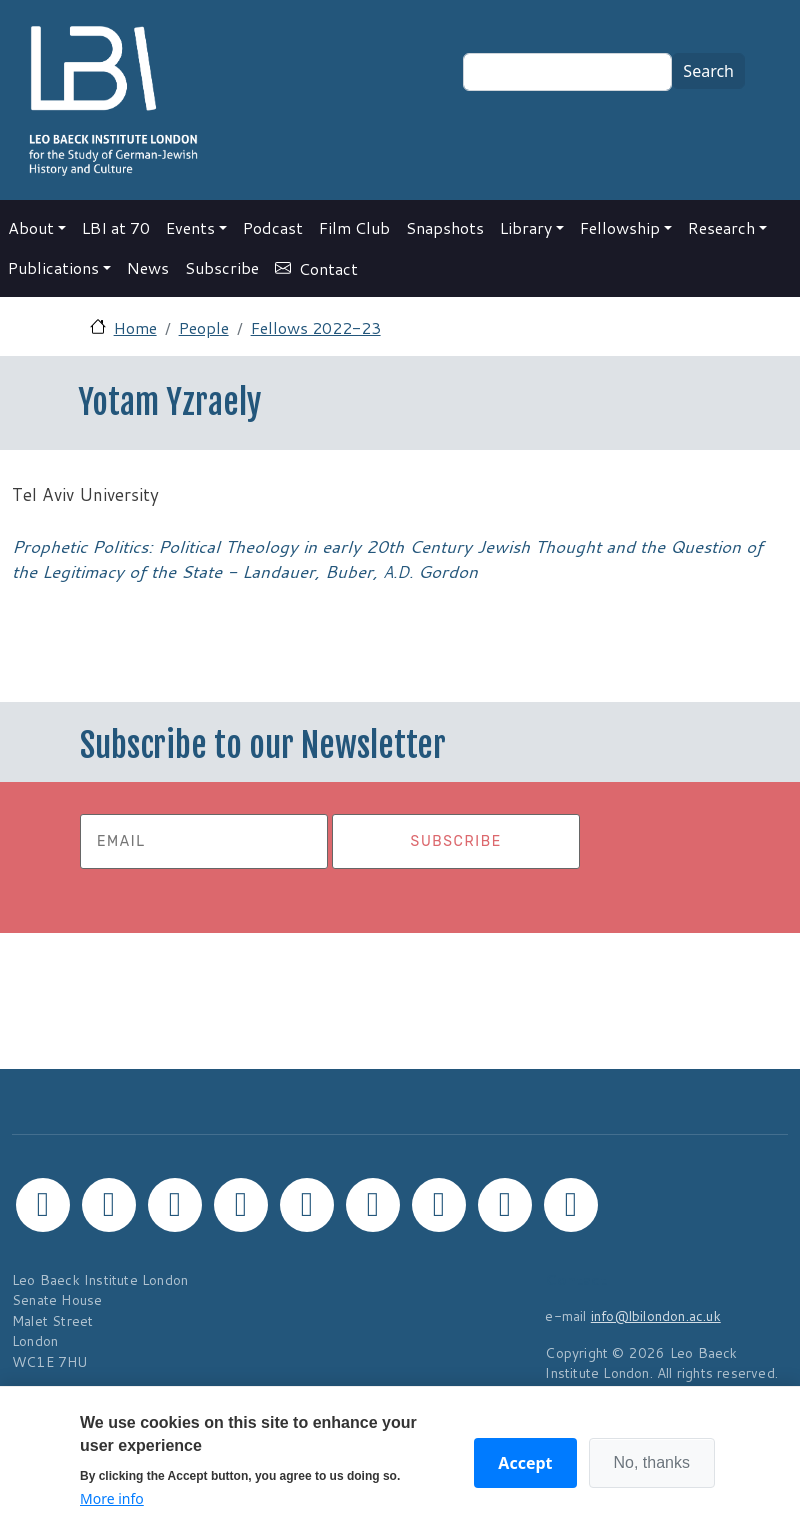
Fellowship (620, 227)
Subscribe (222, 267)
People (204, 327)
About (31, 227)
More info (112, 1498)
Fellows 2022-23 (316, 327)
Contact (328, 268)
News (148, 267)
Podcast (273, 227)
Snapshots (445, 227)
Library (526, 227)
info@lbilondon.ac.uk (656, 1315)
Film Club (354, 227)
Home (135, 327)
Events (190, 227)
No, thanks (652, 1462)
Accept (525, 1463)
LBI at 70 (116, 227)
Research (721, 227)
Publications (53, 267)
